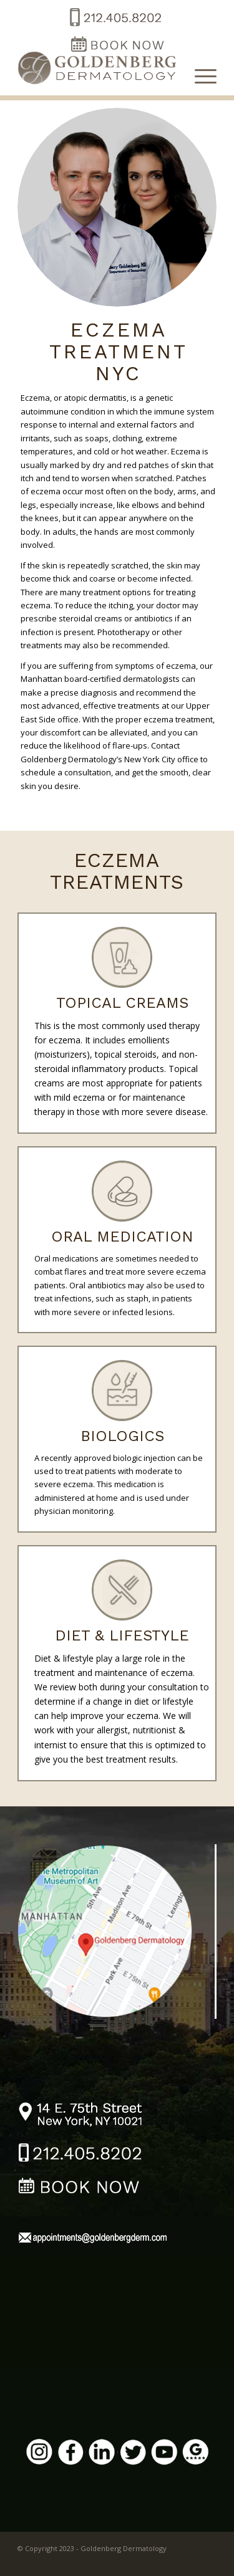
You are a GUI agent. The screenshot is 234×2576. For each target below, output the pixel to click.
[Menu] (199, 75)
